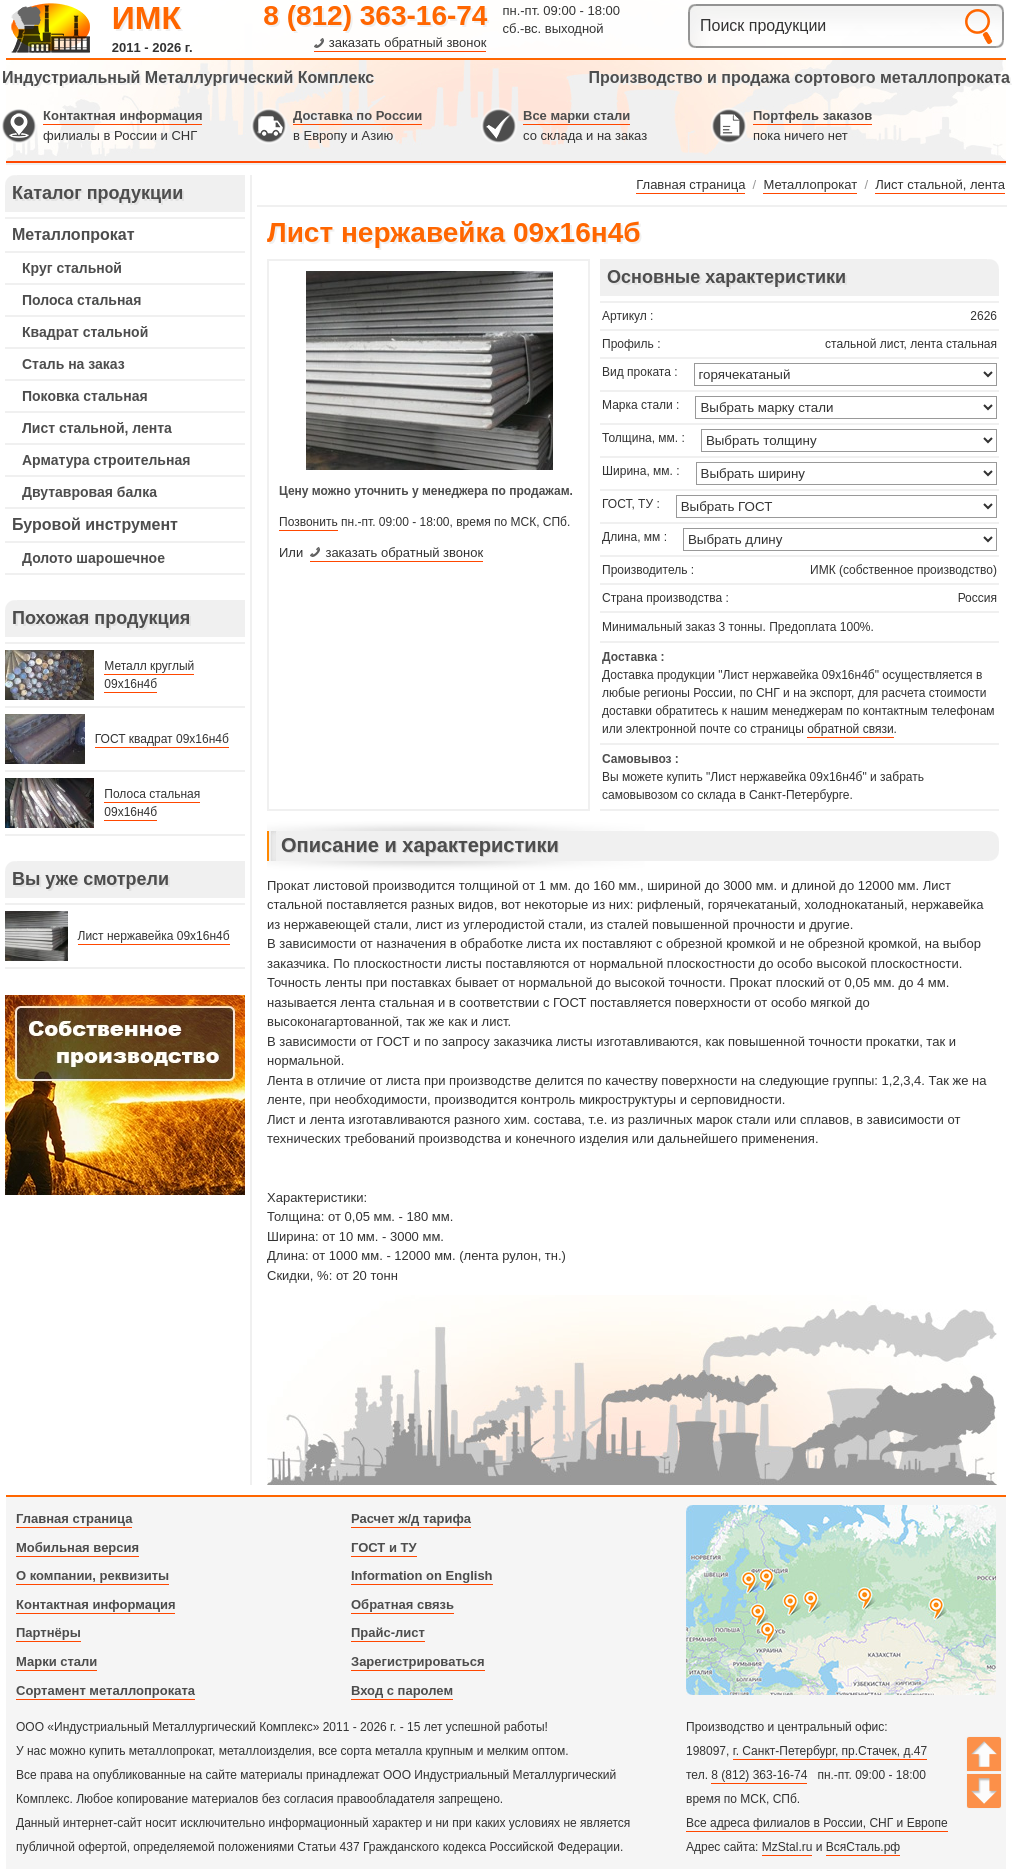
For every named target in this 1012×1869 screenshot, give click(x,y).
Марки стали (56, 1661)
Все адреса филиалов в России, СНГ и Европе (817, 1823)
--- (125, 1095)
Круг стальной (72, 268)
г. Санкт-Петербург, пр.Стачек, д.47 (830, 1751)
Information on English (422, 1575)
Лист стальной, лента (97, 428)
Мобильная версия (77, 1547)
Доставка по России (357, 115)
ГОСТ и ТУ (384, 1547)
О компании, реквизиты (92, 1575)
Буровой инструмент (95, 524)
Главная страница (74, 1518)
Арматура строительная (106, 460)
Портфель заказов (812, 115)
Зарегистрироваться (418, 1661)
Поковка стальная (85, 396)
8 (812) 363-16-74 (375, 15)
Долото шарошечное (93, 558)
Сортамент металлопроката (105, 1690)
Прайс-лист (388, 1632)
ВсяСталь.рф (863, 1847)
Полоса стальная (81, 300)
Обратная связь (402, 1604)
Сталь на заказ (73, 364)
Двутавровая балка (89, 492)
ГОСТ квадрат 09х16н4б (162, 739)
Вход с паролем (402, 1690)
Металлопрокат (73, 234)
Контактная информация (122, 115)
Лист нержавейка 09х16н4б (154, 936)
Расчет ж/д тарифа (411, 1518)
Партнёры (48, 1632)
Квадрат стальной (85, 332)
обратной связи (850, 729)
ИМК (146, 18)
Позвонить (308, 522)
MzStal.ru (787, 1847)
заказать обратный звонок (408, 42)
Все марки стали (576, 115)
